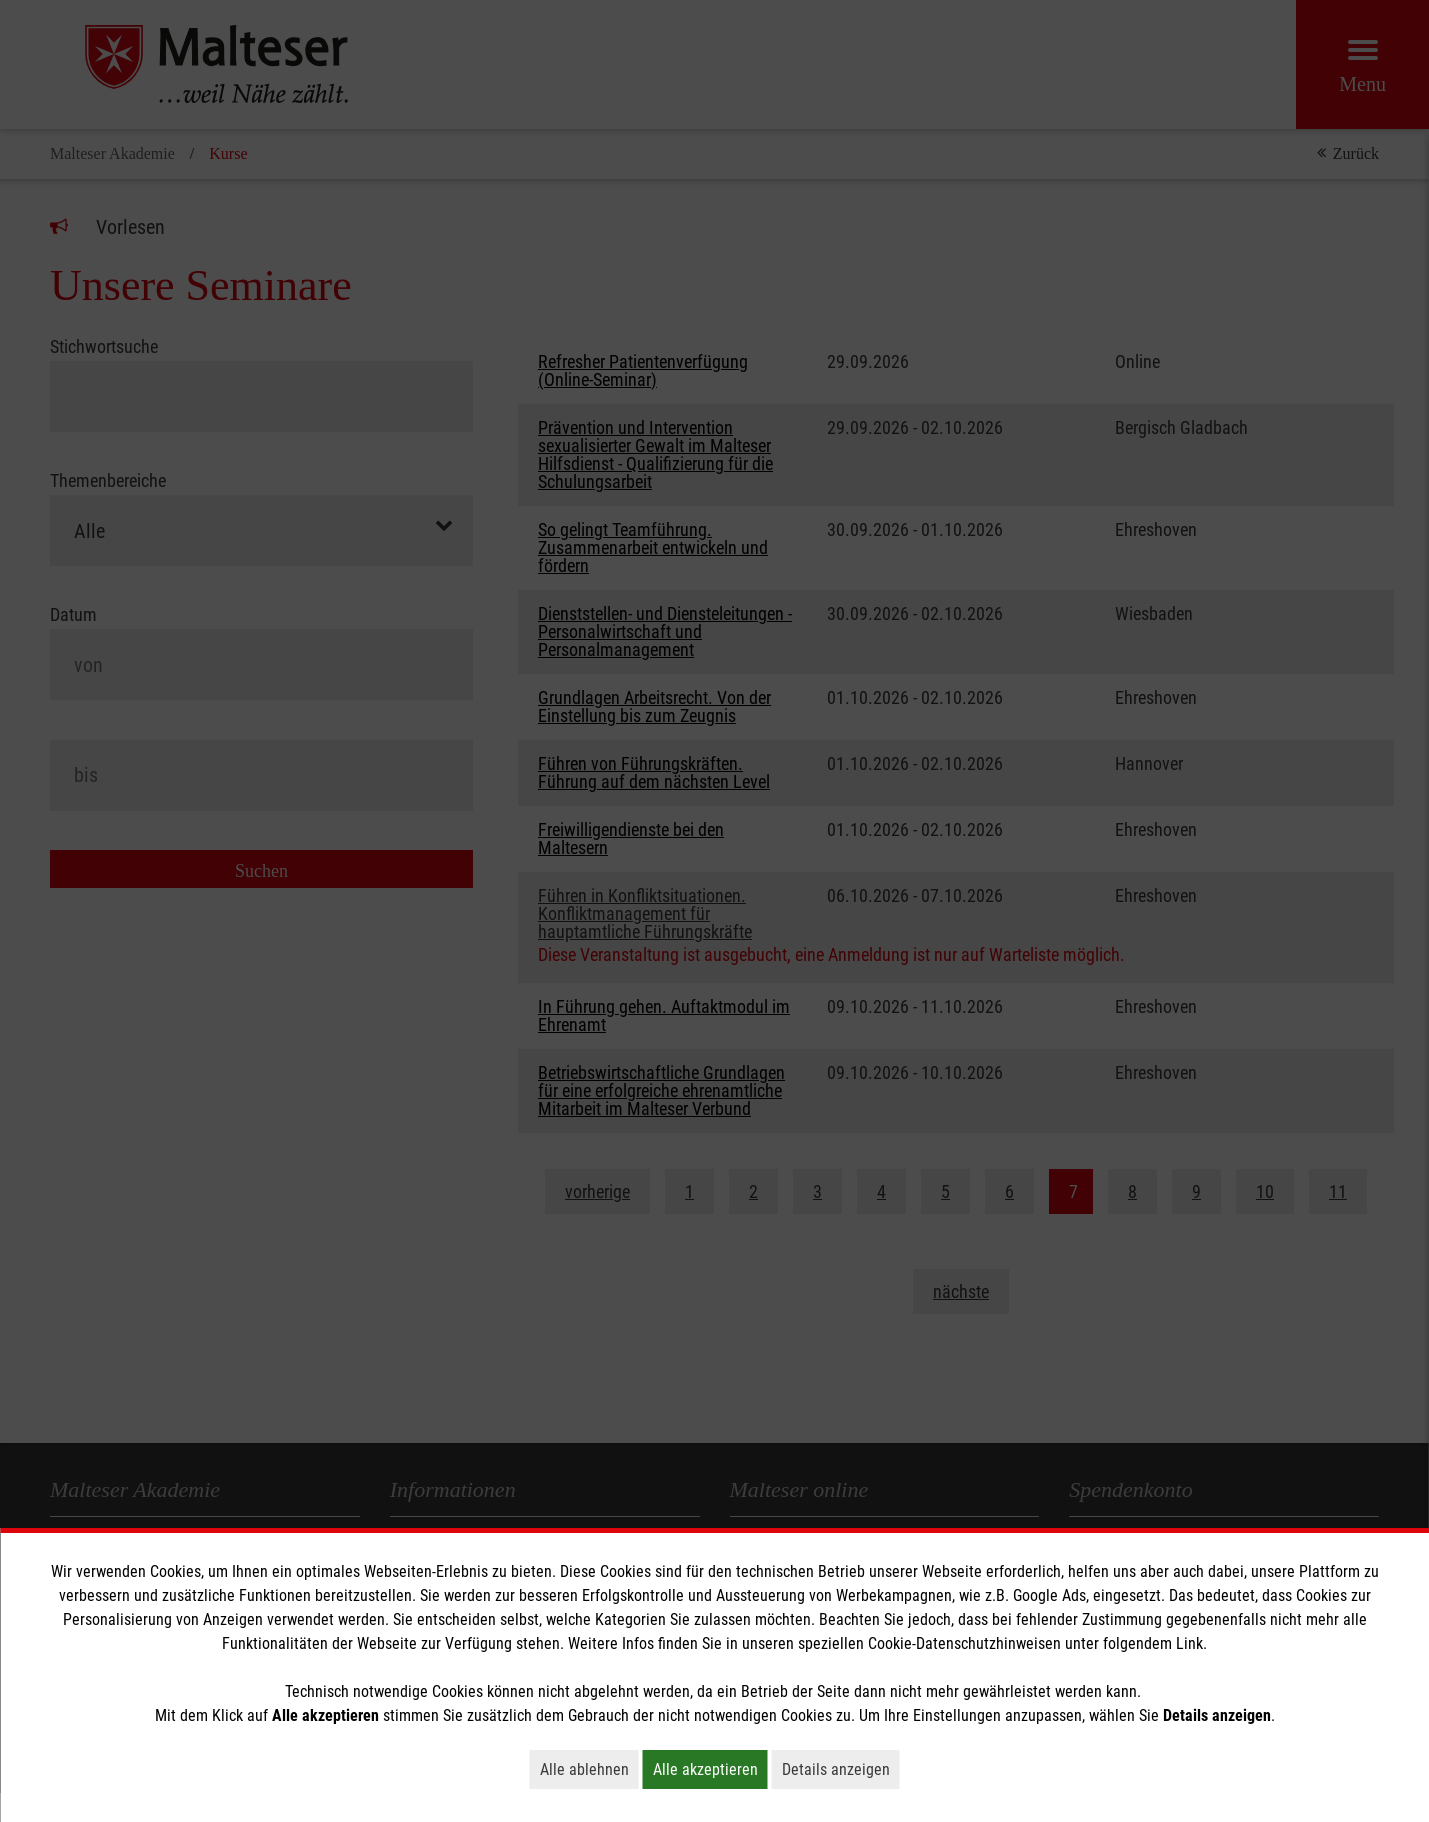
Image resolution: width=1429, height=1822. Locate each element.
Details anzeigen (841, 1769)
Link (1189, 1643)
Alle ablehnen (589, 1769)
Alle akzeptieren (710, 1769)
